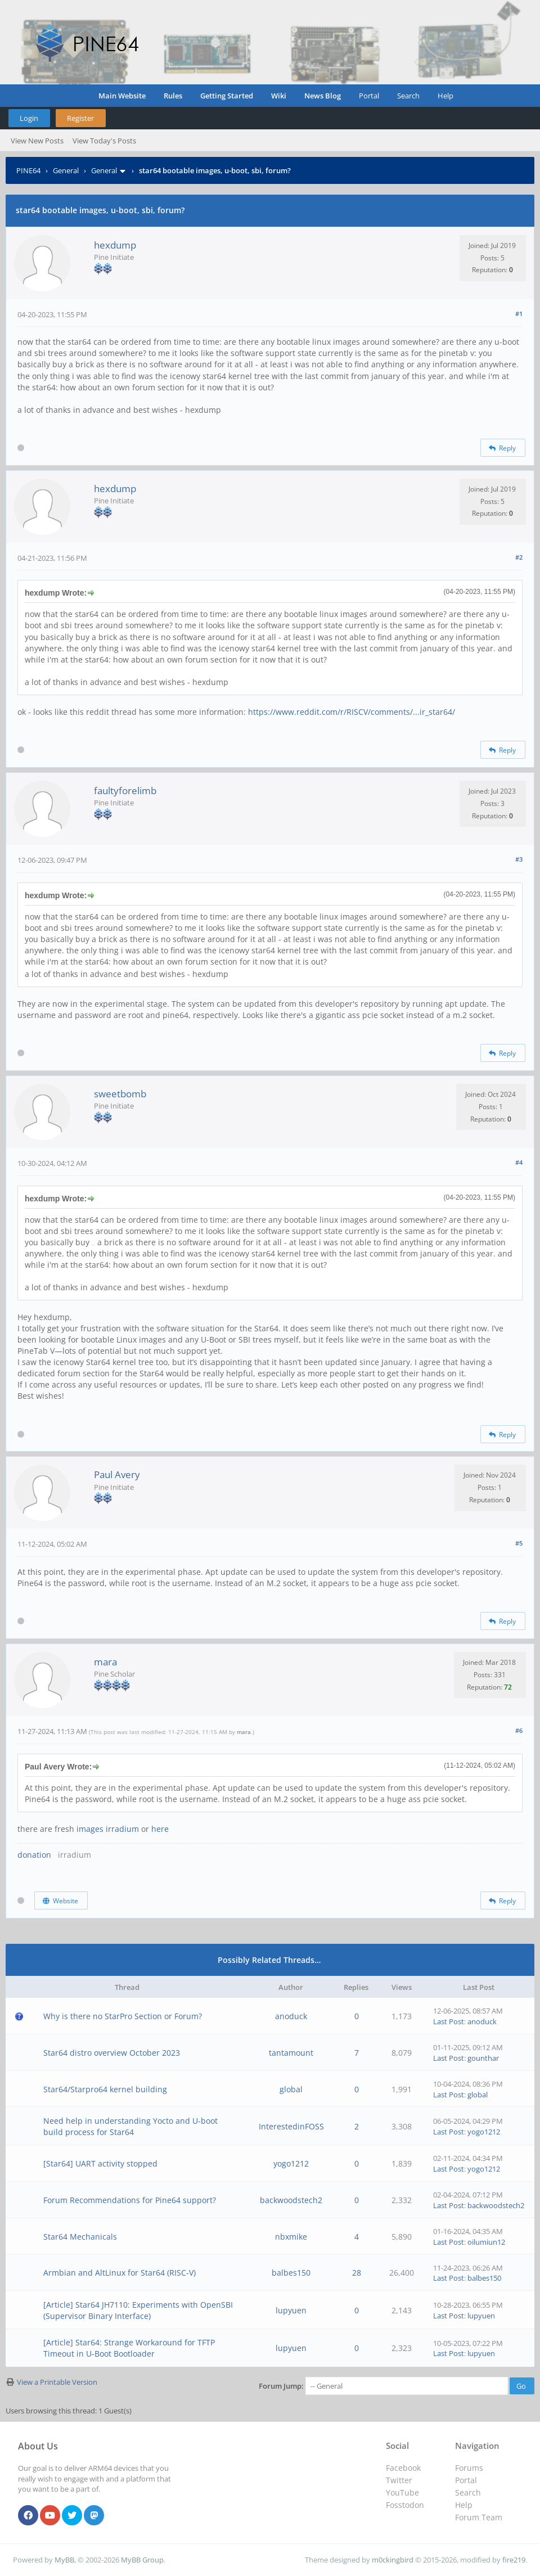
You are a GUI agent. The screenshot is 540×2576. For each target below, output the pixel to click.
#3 (519, 859)
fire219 (513, 2560)
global (291, 2089)
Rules (173, 96)
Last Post (448, 2021)
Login (29, 118)
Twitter (399, 2480)
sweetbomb (120, 1093)
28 (356, 2272)
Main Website (122, 96)
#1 (519, 313)
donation (34, 1854)
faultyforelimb (125, 790)
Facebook (403, 2467)
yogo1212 (483, 2132)
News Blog (322, 96)
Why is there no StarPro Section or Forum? (122, 2016)
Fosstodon (405, 2505)
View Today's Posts (104, 141)
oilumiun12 (486, 2242)
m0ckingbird (392, 2560)
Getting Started (226, 96)
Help (445, 96)
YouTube (402, 2492)
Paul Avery (117, 1474)
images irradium (107, 1828)
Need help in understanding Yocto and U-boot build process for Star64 (130, 2126)
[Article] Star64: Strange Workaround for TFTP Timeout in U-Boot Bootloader (129, 2348)
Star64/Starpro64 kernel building (105, 2089)
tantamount (291, 2052)
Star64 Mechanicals (80, 2236)
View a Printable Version (57, 2382)
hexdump (115, 244)
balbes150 (291, 2272)
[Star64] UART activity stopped (100, 2163)
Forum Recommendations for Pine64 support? (129, 2200)
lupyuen (291, 2310)
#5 (519, 1543)
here (160, 1828)
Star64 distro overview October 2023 (111, 2052)
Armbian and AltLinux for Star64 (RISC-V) (119, 2272)
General (66, 170)
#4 (519, 1162)
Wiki (278, 96)
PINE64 (28, 170)
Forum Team (478, 2517)
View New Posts (37, 141)
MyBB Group (142, 2560)
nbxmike (291, 2236)
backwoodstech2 (291, 2200)
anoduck (291, 2016)
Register (80, 118)
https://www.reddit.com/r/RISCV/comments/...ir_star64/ (351, 711)
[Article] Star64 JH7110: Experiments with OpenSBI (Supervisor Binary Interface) (138, 2310)
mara (105, 1661)
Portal (369, 96)
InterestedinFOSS (291, 2126)
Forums (469, 2467)
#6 (519, 1730)
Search (408, 96)
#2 (519, 557)
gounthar (483, 2058)
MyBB (64, 2560)
